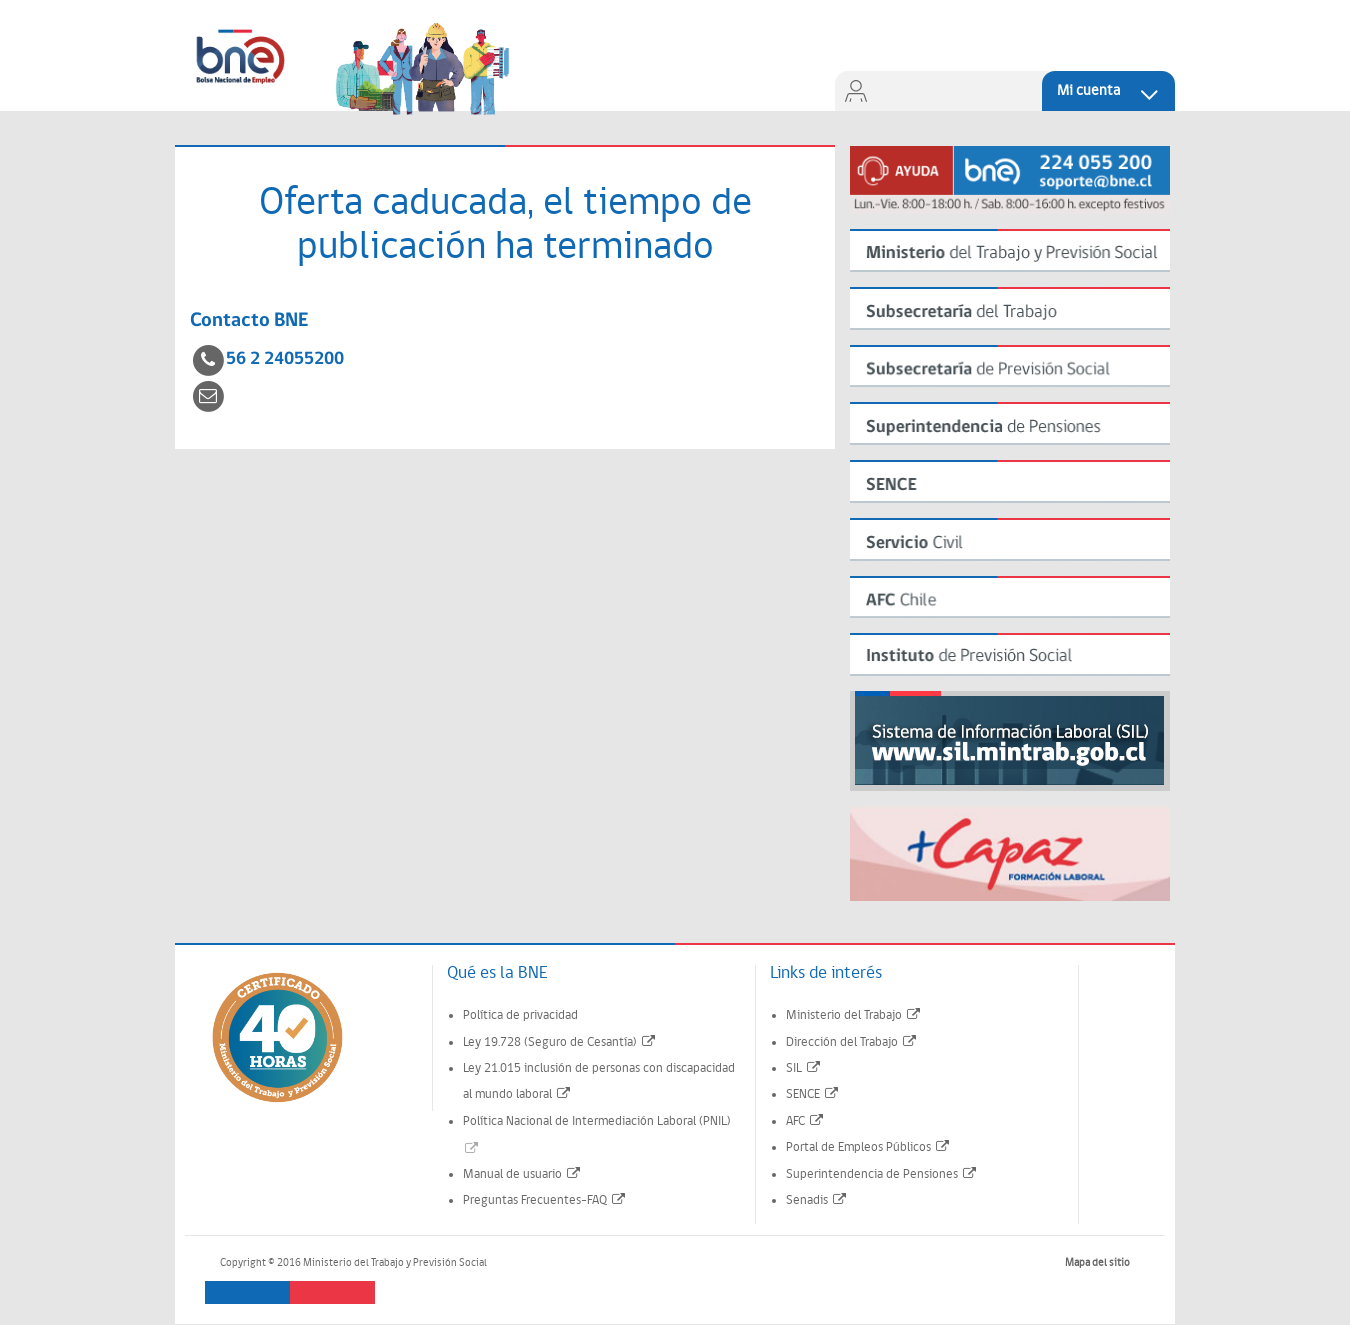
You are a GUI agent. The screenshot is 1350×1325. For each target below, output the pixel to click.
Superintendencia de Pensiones (882, 1174)
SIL (804, 1068)
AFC (805, 1121)
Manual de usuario (522, 1174)
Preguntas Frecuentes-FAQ (545, 1200)
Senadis (817, 1200)
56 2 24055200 (285, 359)
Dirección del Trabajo (852, 1042)
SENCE (813, 1094)
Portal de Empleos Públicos (868, 1147)
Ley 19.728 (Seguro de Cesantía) (560, 1042)
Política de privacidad (520, 1015)
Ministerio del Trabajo (854, 1015)
